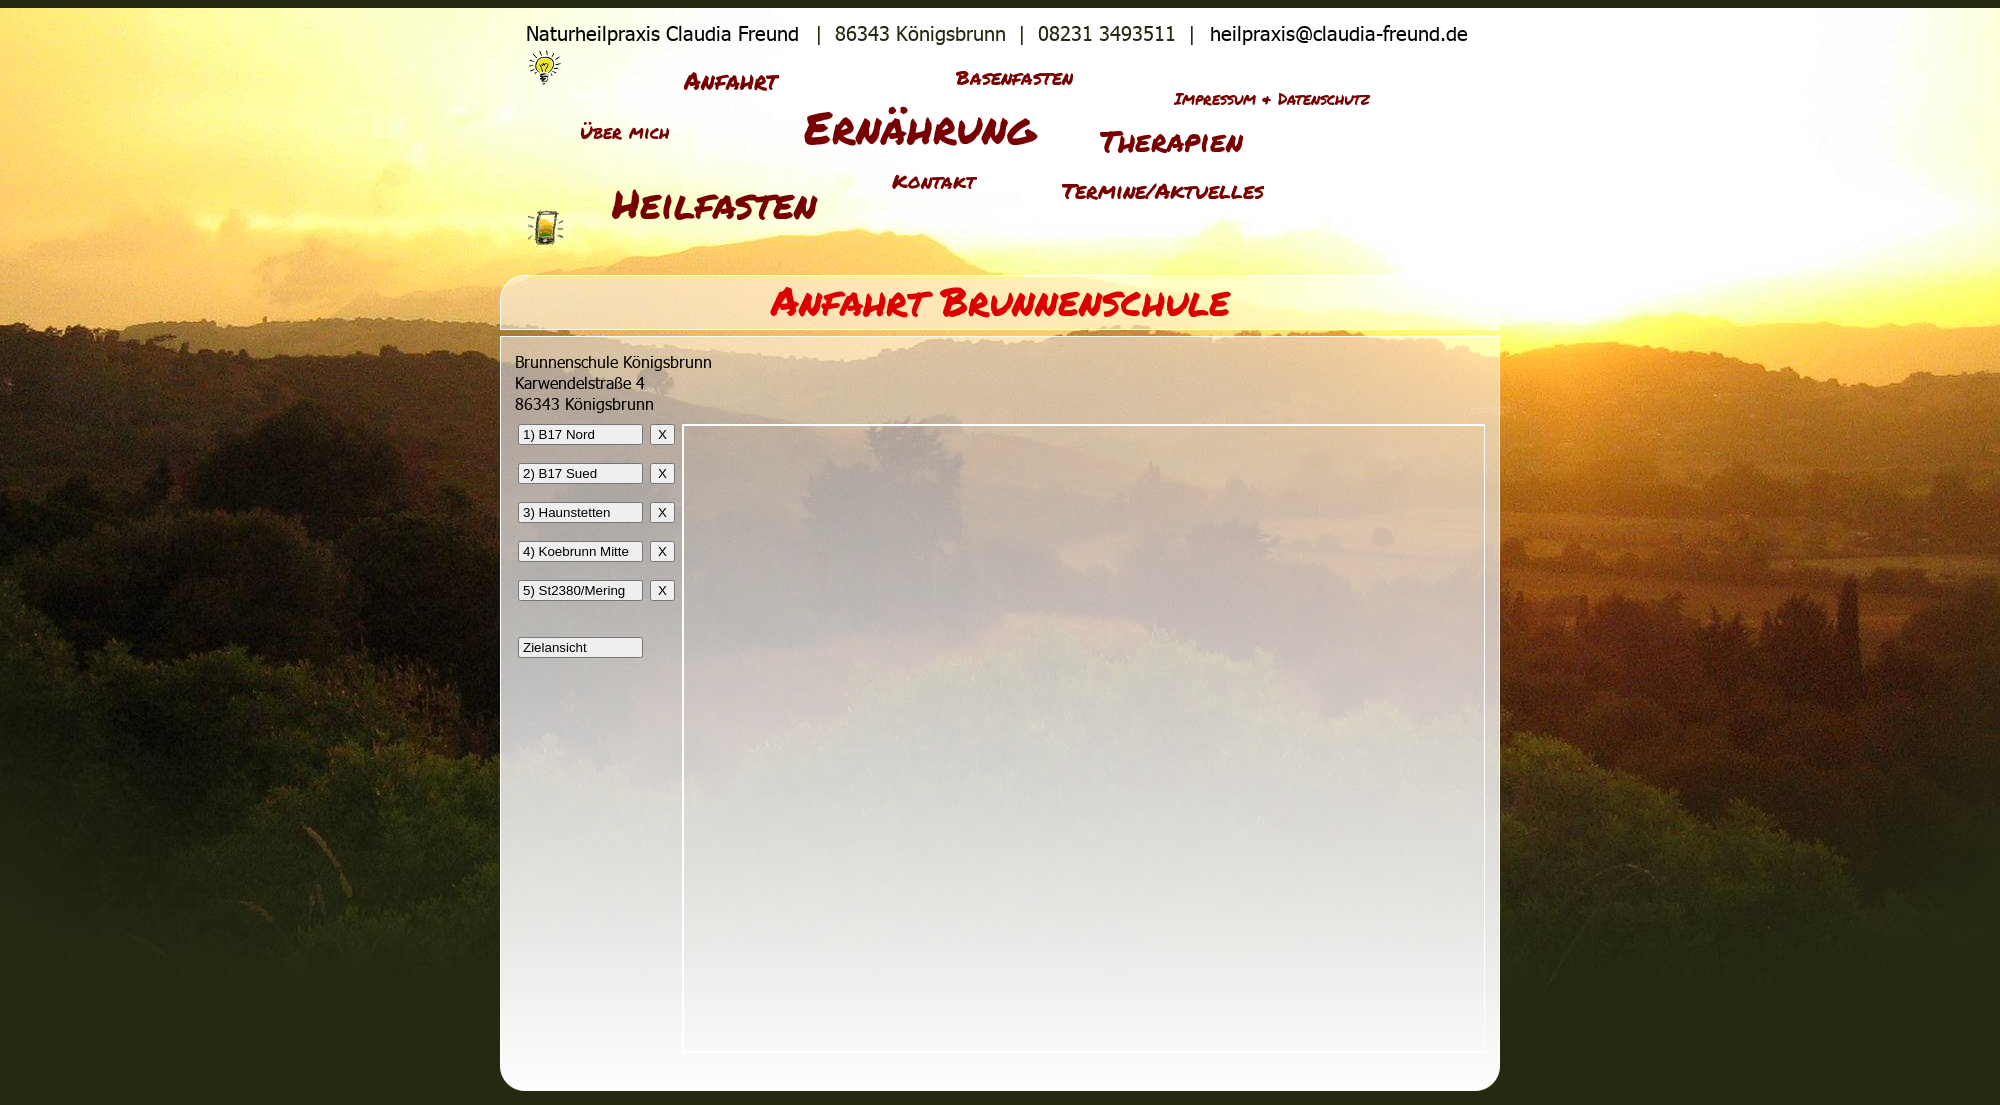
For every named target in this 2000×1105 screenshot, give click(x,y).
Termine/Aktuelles (1163, 190)
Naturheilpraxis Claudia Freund (659, 33)
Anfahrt (731, 80)
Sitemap (1414, 78)
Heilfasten (714, 203)
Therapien (1171, 140)
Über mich (624, 132)
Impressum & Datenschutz (1272, 98)
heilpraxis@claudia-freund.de (1342, 33)
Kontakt (934, 181)
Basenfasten (1014, 77)
